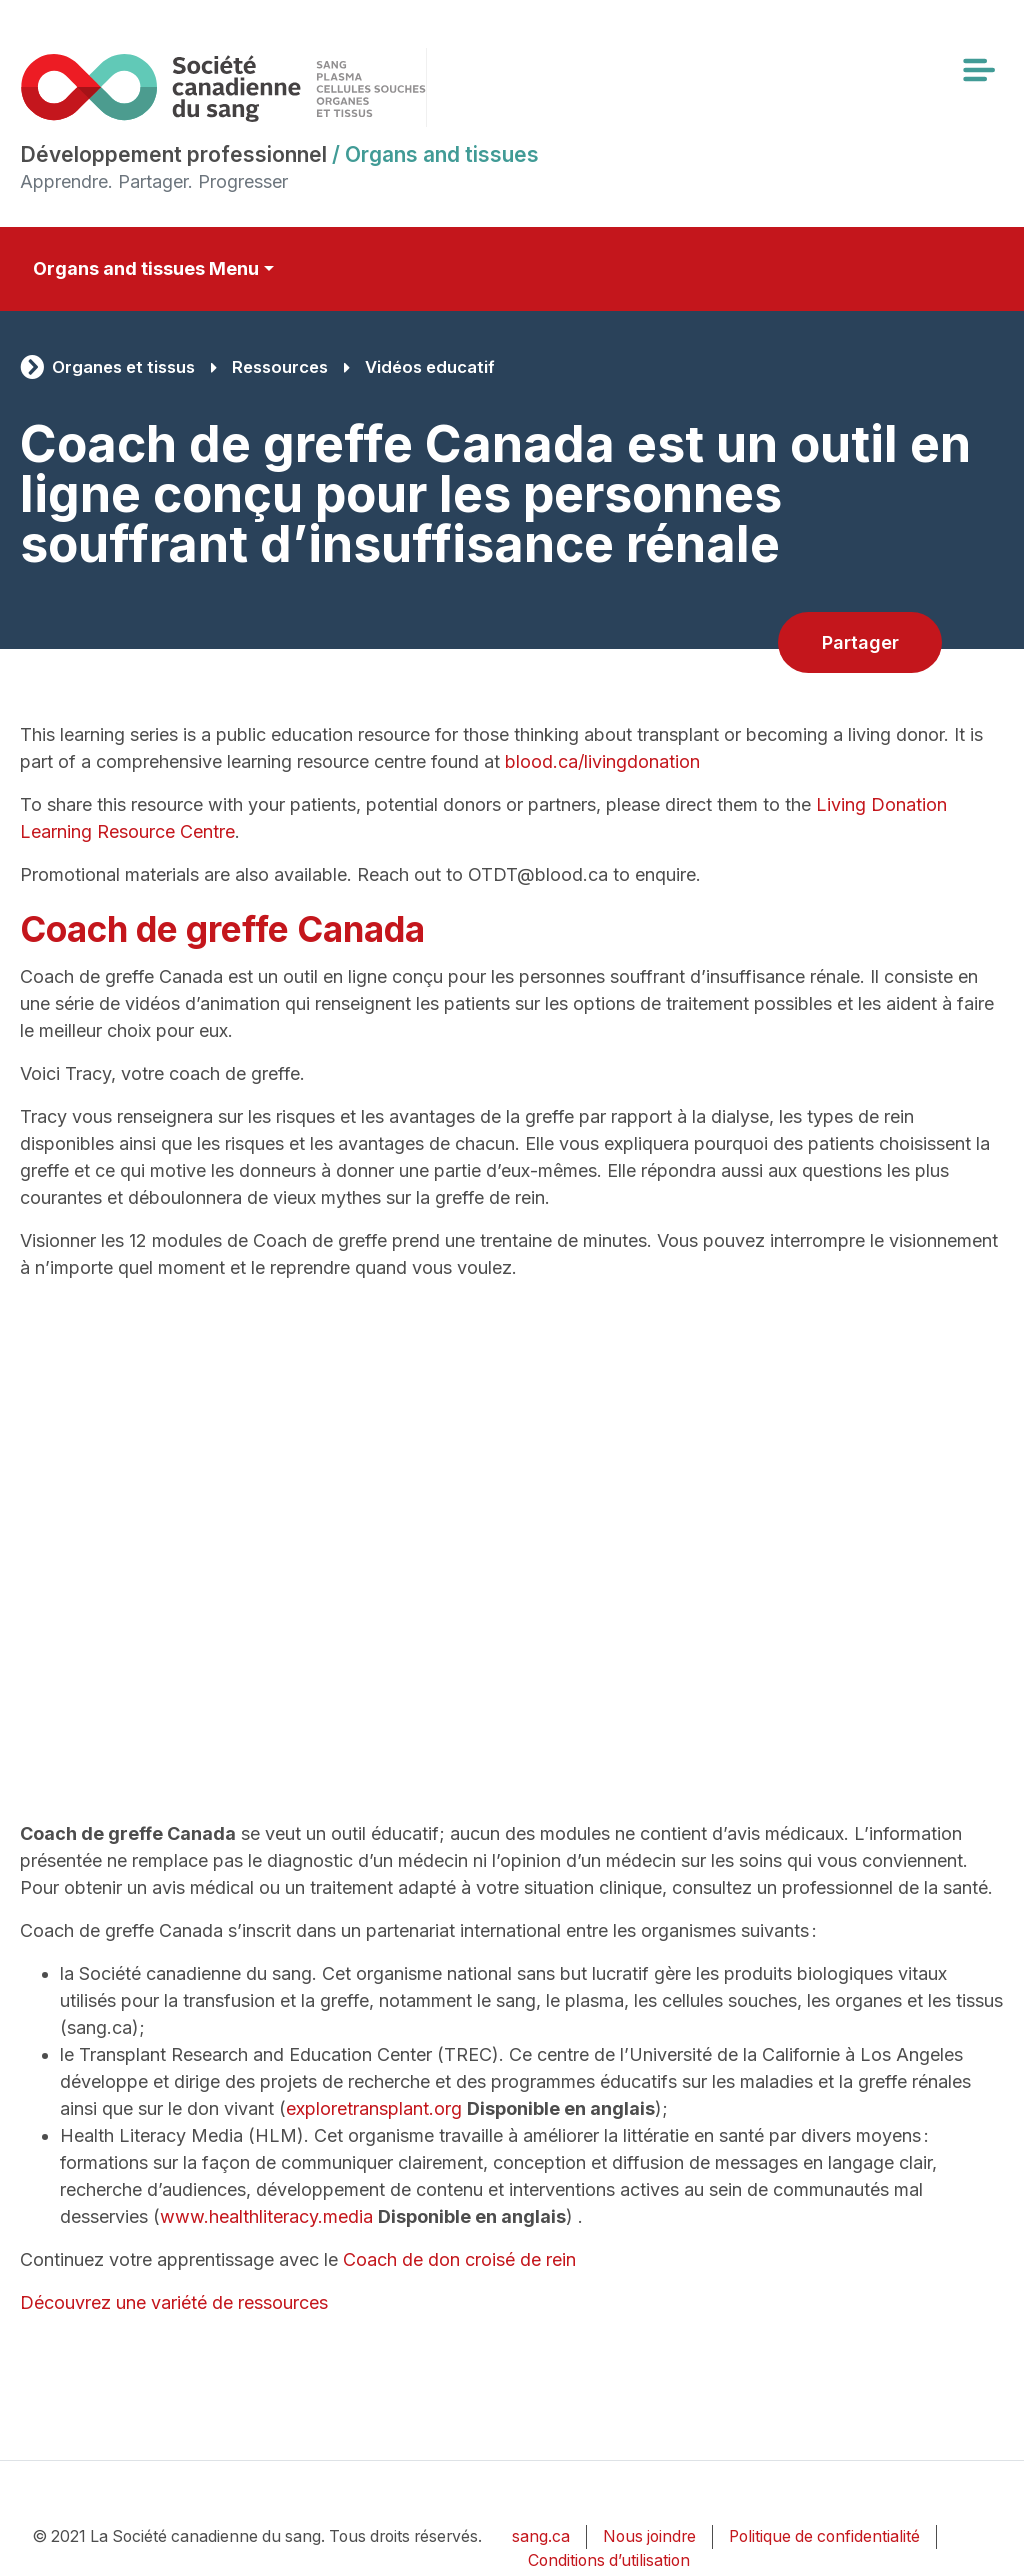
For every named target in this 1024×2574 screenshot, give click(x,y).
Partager (860, 642)
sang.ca (541, 2536)
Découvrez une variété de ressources (174, 2302)
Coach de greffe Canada (222, 929)
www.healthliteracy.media (266, 2216)
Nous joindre (649, 2536)
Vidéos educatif (430, 367)
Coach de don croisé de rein (459, 2259)
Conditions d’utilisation (609, 2560)
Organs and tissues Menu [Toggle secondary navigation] (146, 268)
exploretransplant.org (374, 2108)
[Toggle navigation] (978, 70)
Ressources (280, 367)
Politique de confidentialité (824, 2536)
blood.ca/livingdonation (602, 761)
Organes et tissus (123, 367)
